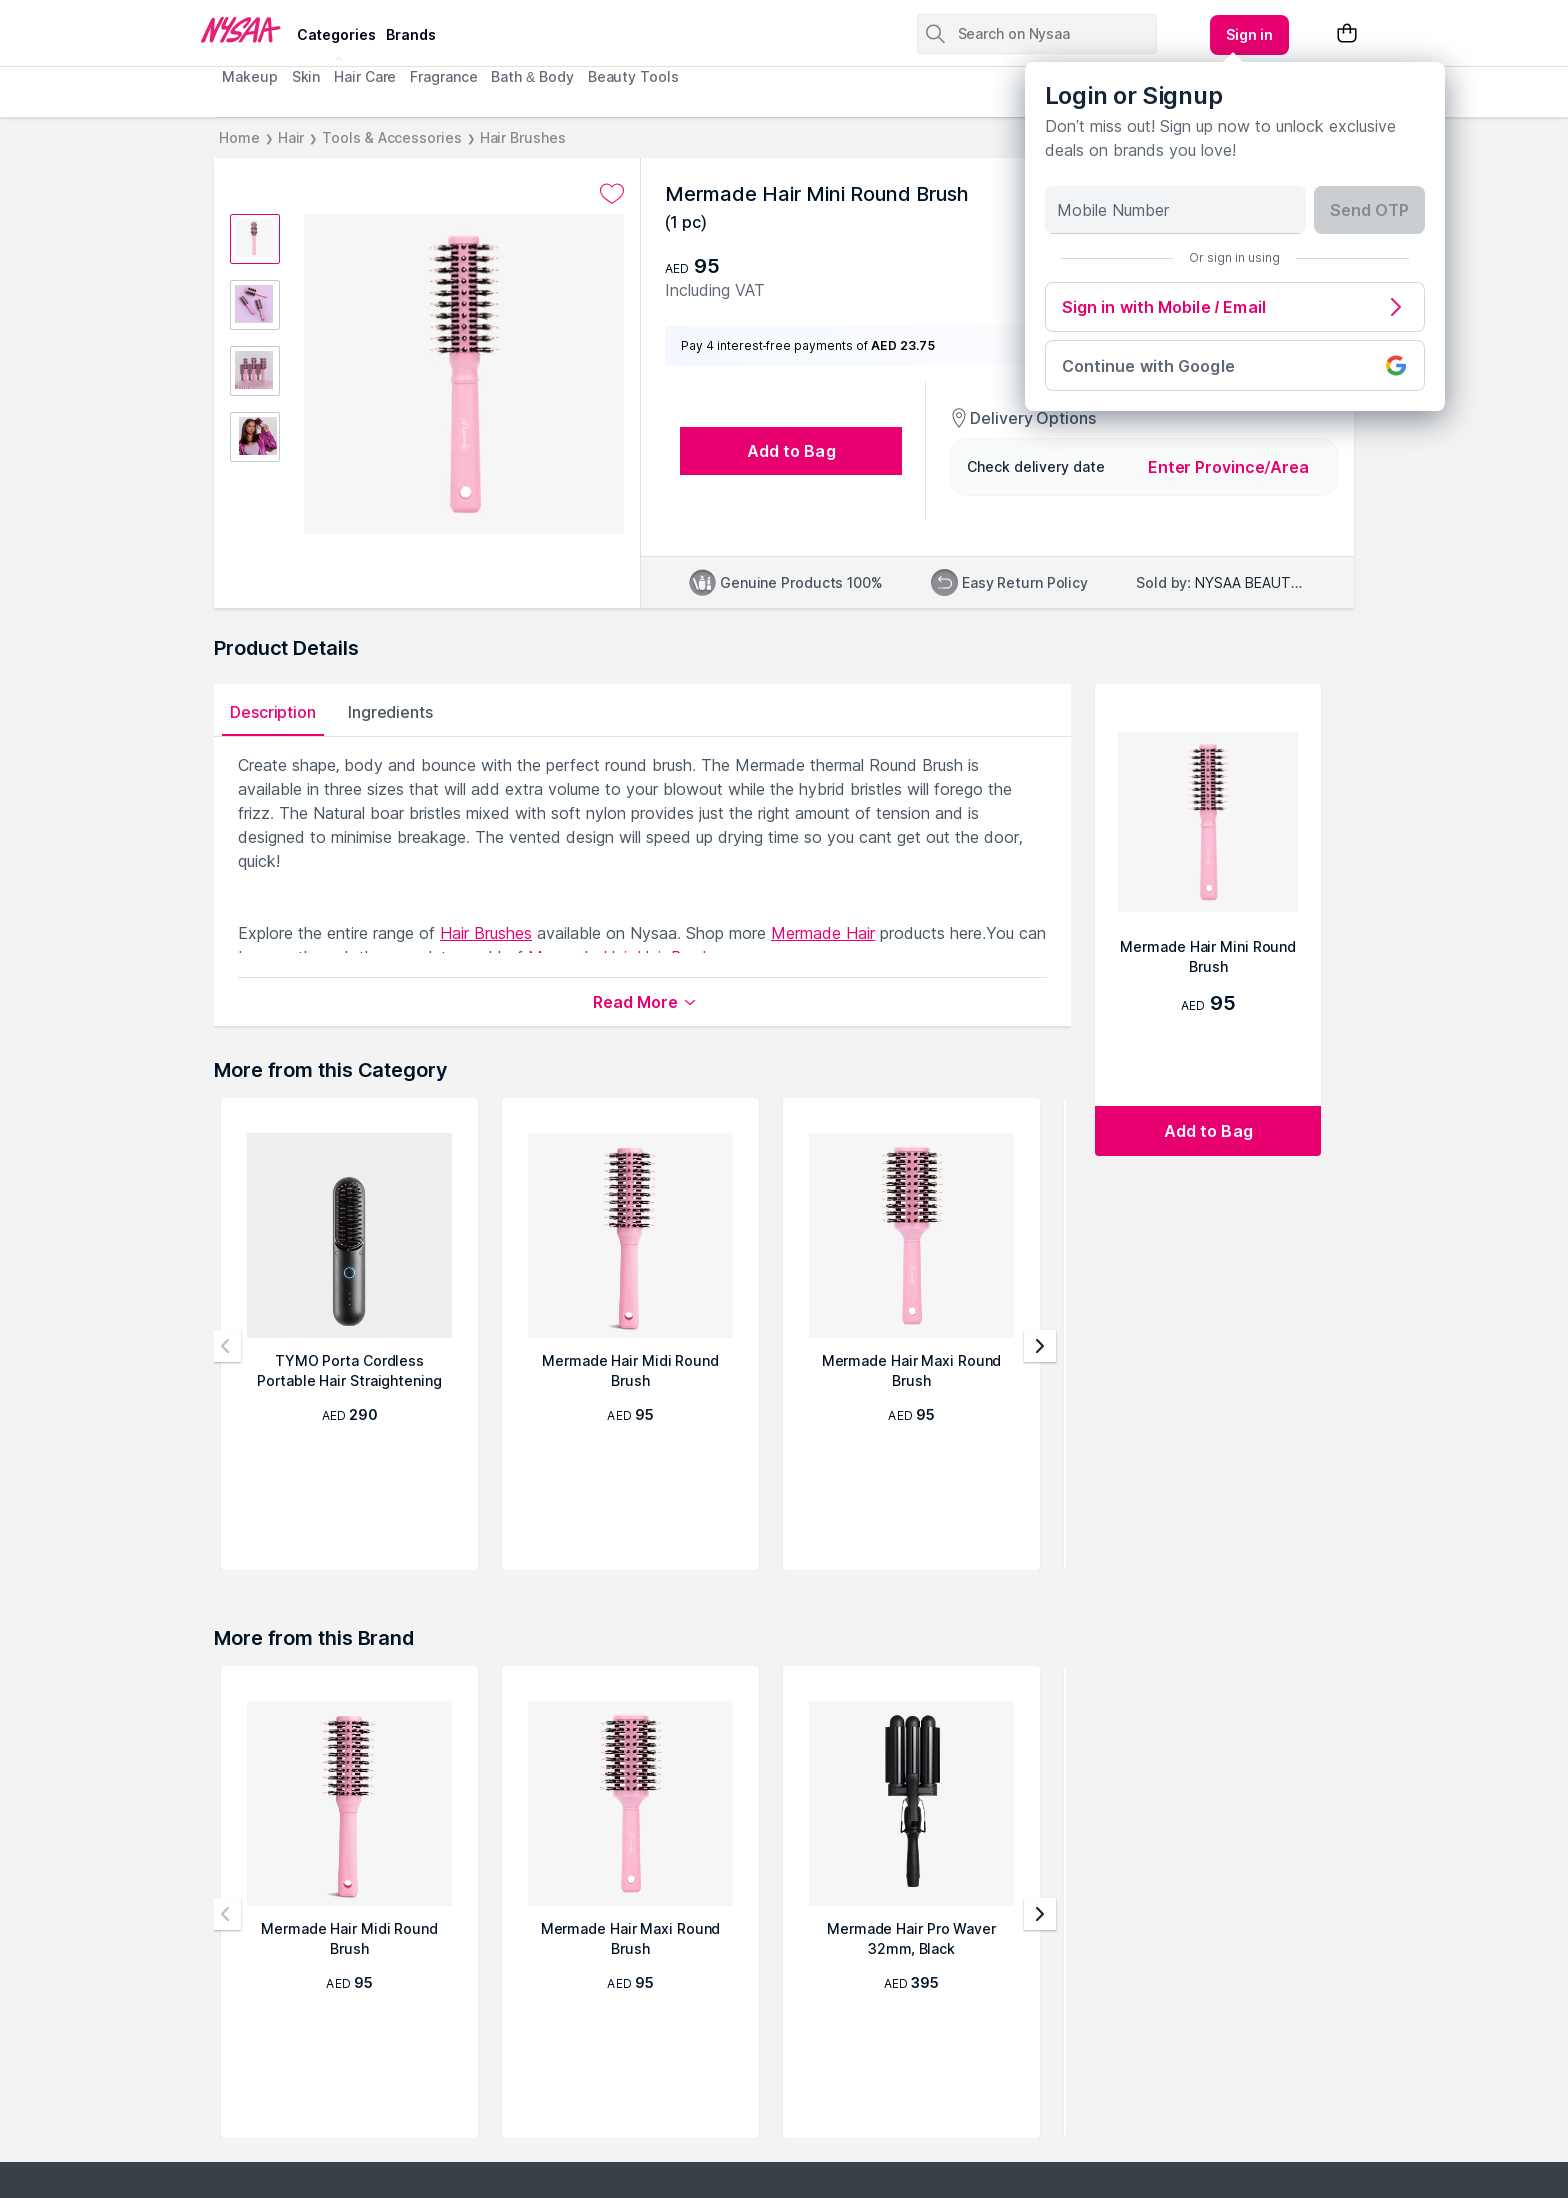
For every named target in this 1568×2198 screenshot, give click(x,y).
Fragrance (443, 76)
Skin (306, 76)
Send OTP (1369, 210)
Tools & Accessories (391, 137)
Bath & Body (532, 76)
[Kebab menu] (1250, 35)
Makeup (249, 76)
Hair (291, 137)
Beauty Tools (633, 76)
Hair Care (365, 76)
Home (239, 137)
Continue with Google (1235, 365)
